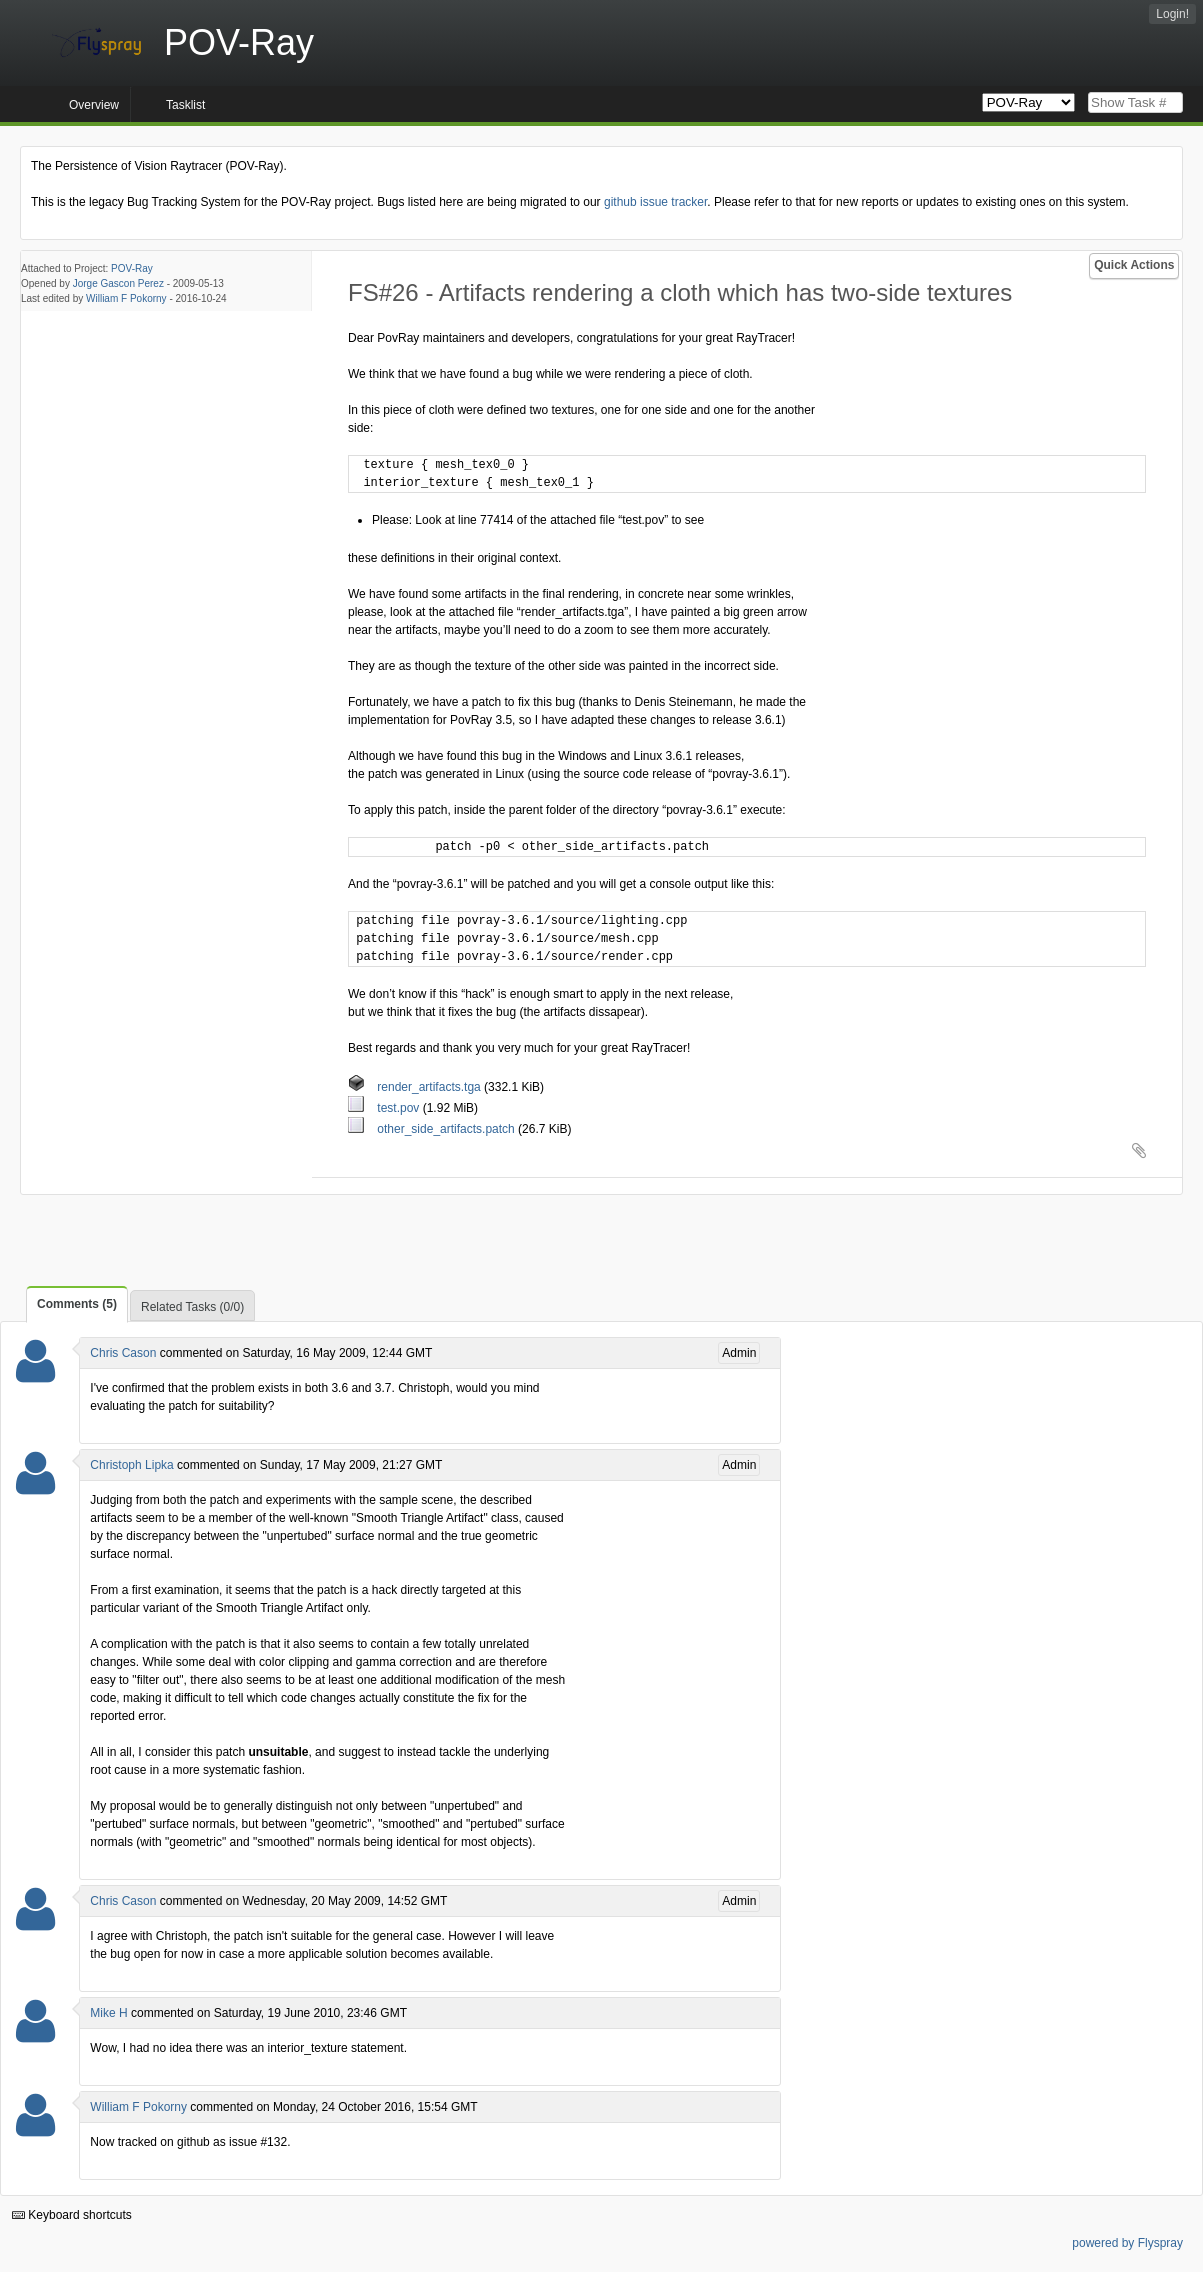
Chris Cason (123, 1353)
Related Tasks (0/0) (192, 1307)
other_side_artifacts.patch (433, 1129)
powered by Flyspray (1127, 2243)
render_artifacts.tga (416, 1087)
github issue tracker (655, 202)
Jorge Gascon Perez (118, 283)
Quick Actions (1134, 265)
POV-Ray (132, 268)
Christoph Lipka (131, 1465)
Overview (94, 105)
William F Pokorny (126, 298)
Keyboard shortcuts (72, 2215)
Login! (1172, 14)
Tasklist (185, 105)
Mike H (108, 2013)
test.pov (385, 1108)
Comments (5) (77, 1304)
